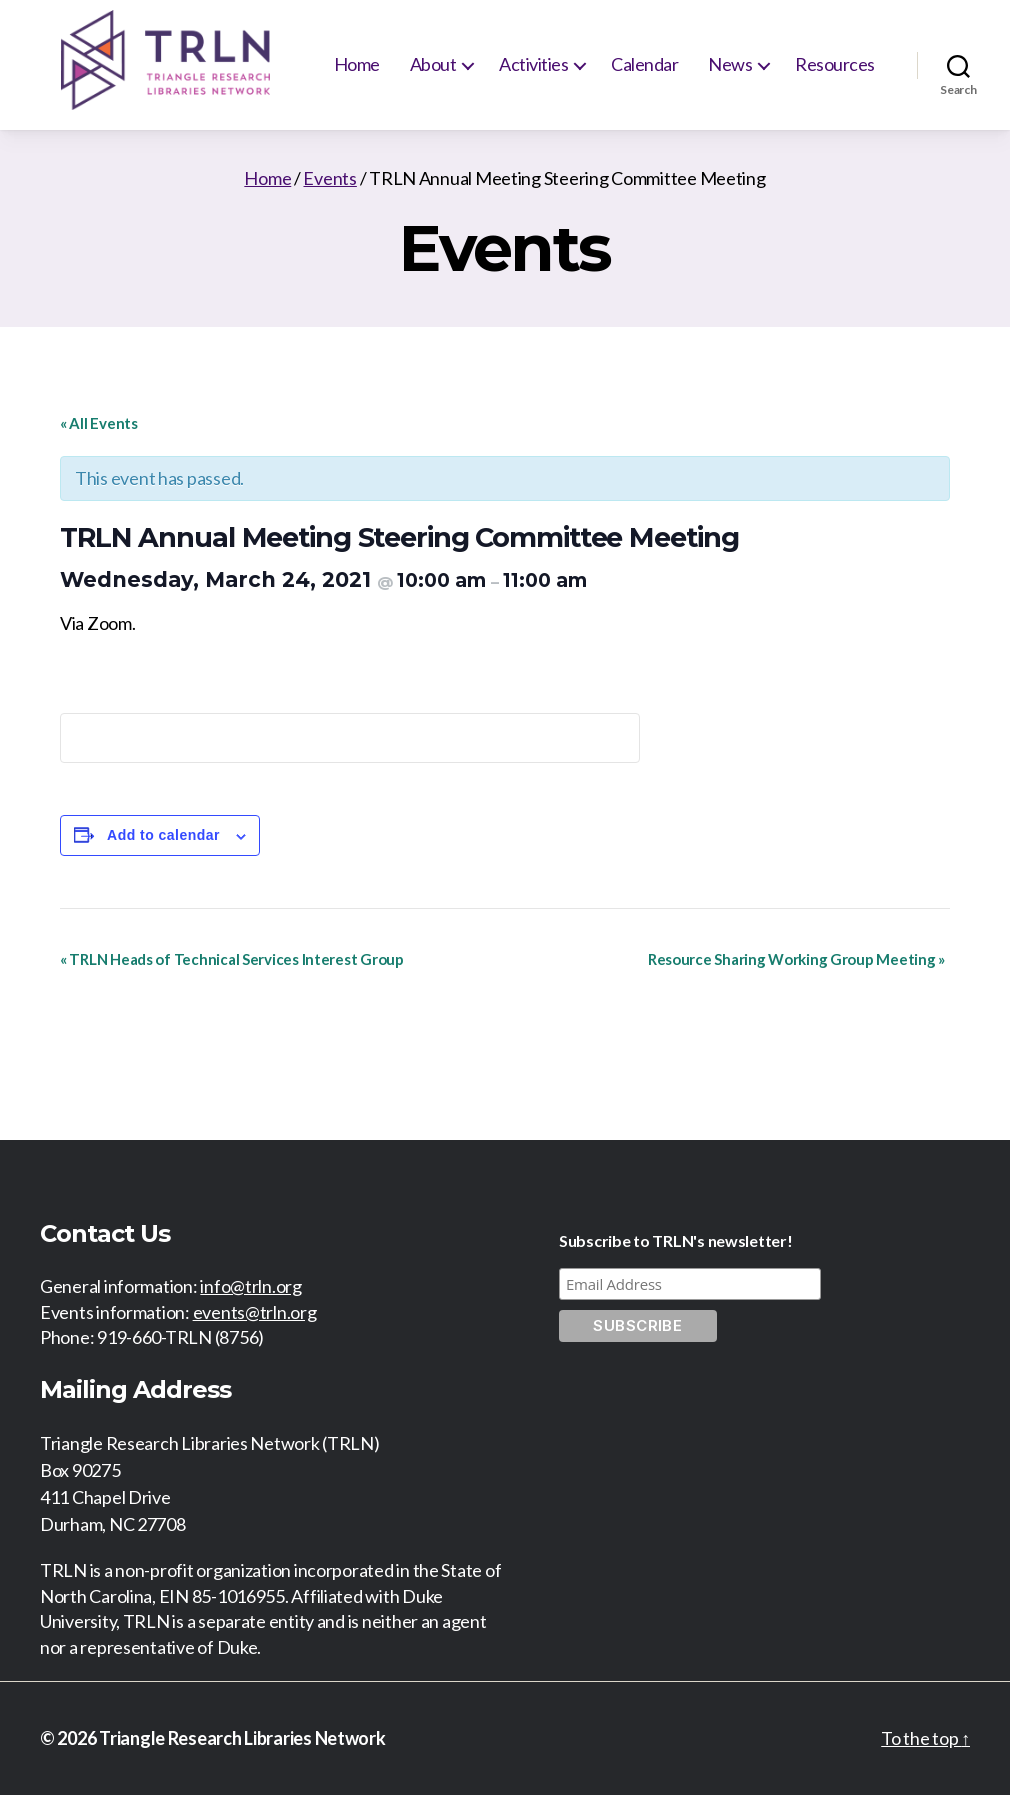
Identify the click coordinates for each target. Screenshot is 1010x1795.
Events (329, 178)
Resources (835, 64)
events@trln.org (255, 1312)
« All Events (99, 423)
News (730, 64)
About (433, 64)
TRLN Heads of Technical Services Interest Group (232, 959)
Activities (533, 64)
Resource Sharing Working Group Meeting (796, 959)
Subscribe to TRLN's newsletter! (676, 1240)
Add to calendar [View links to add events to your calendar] (163, 835)
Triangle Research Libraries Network (242, 1738)
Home (357, 64)
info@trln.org (251, 1286)
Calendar (644, 64)
